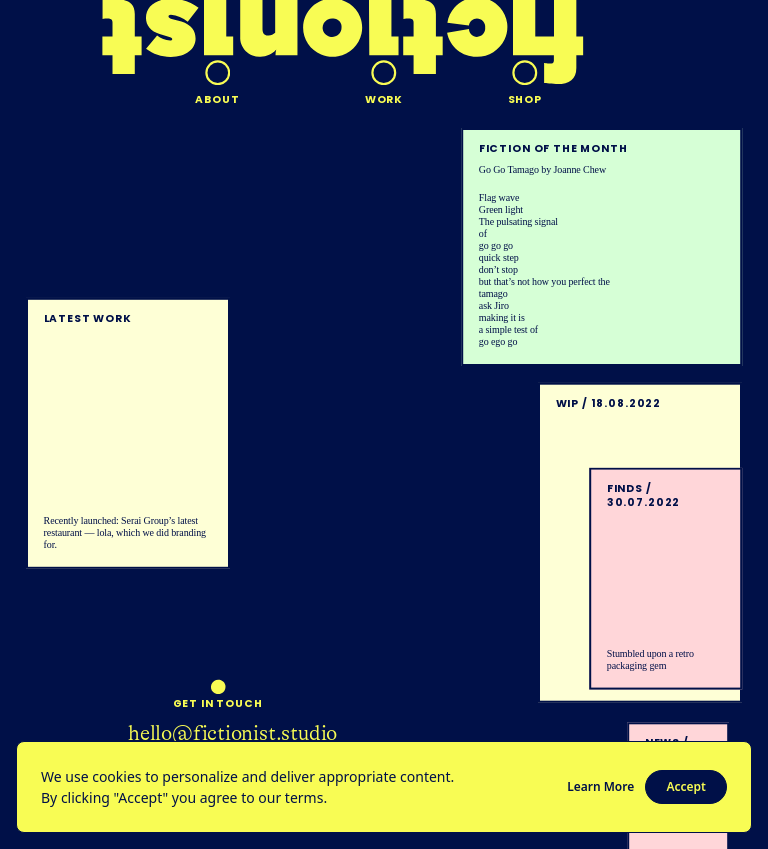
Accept (686, 786)
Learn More (600, 786)
